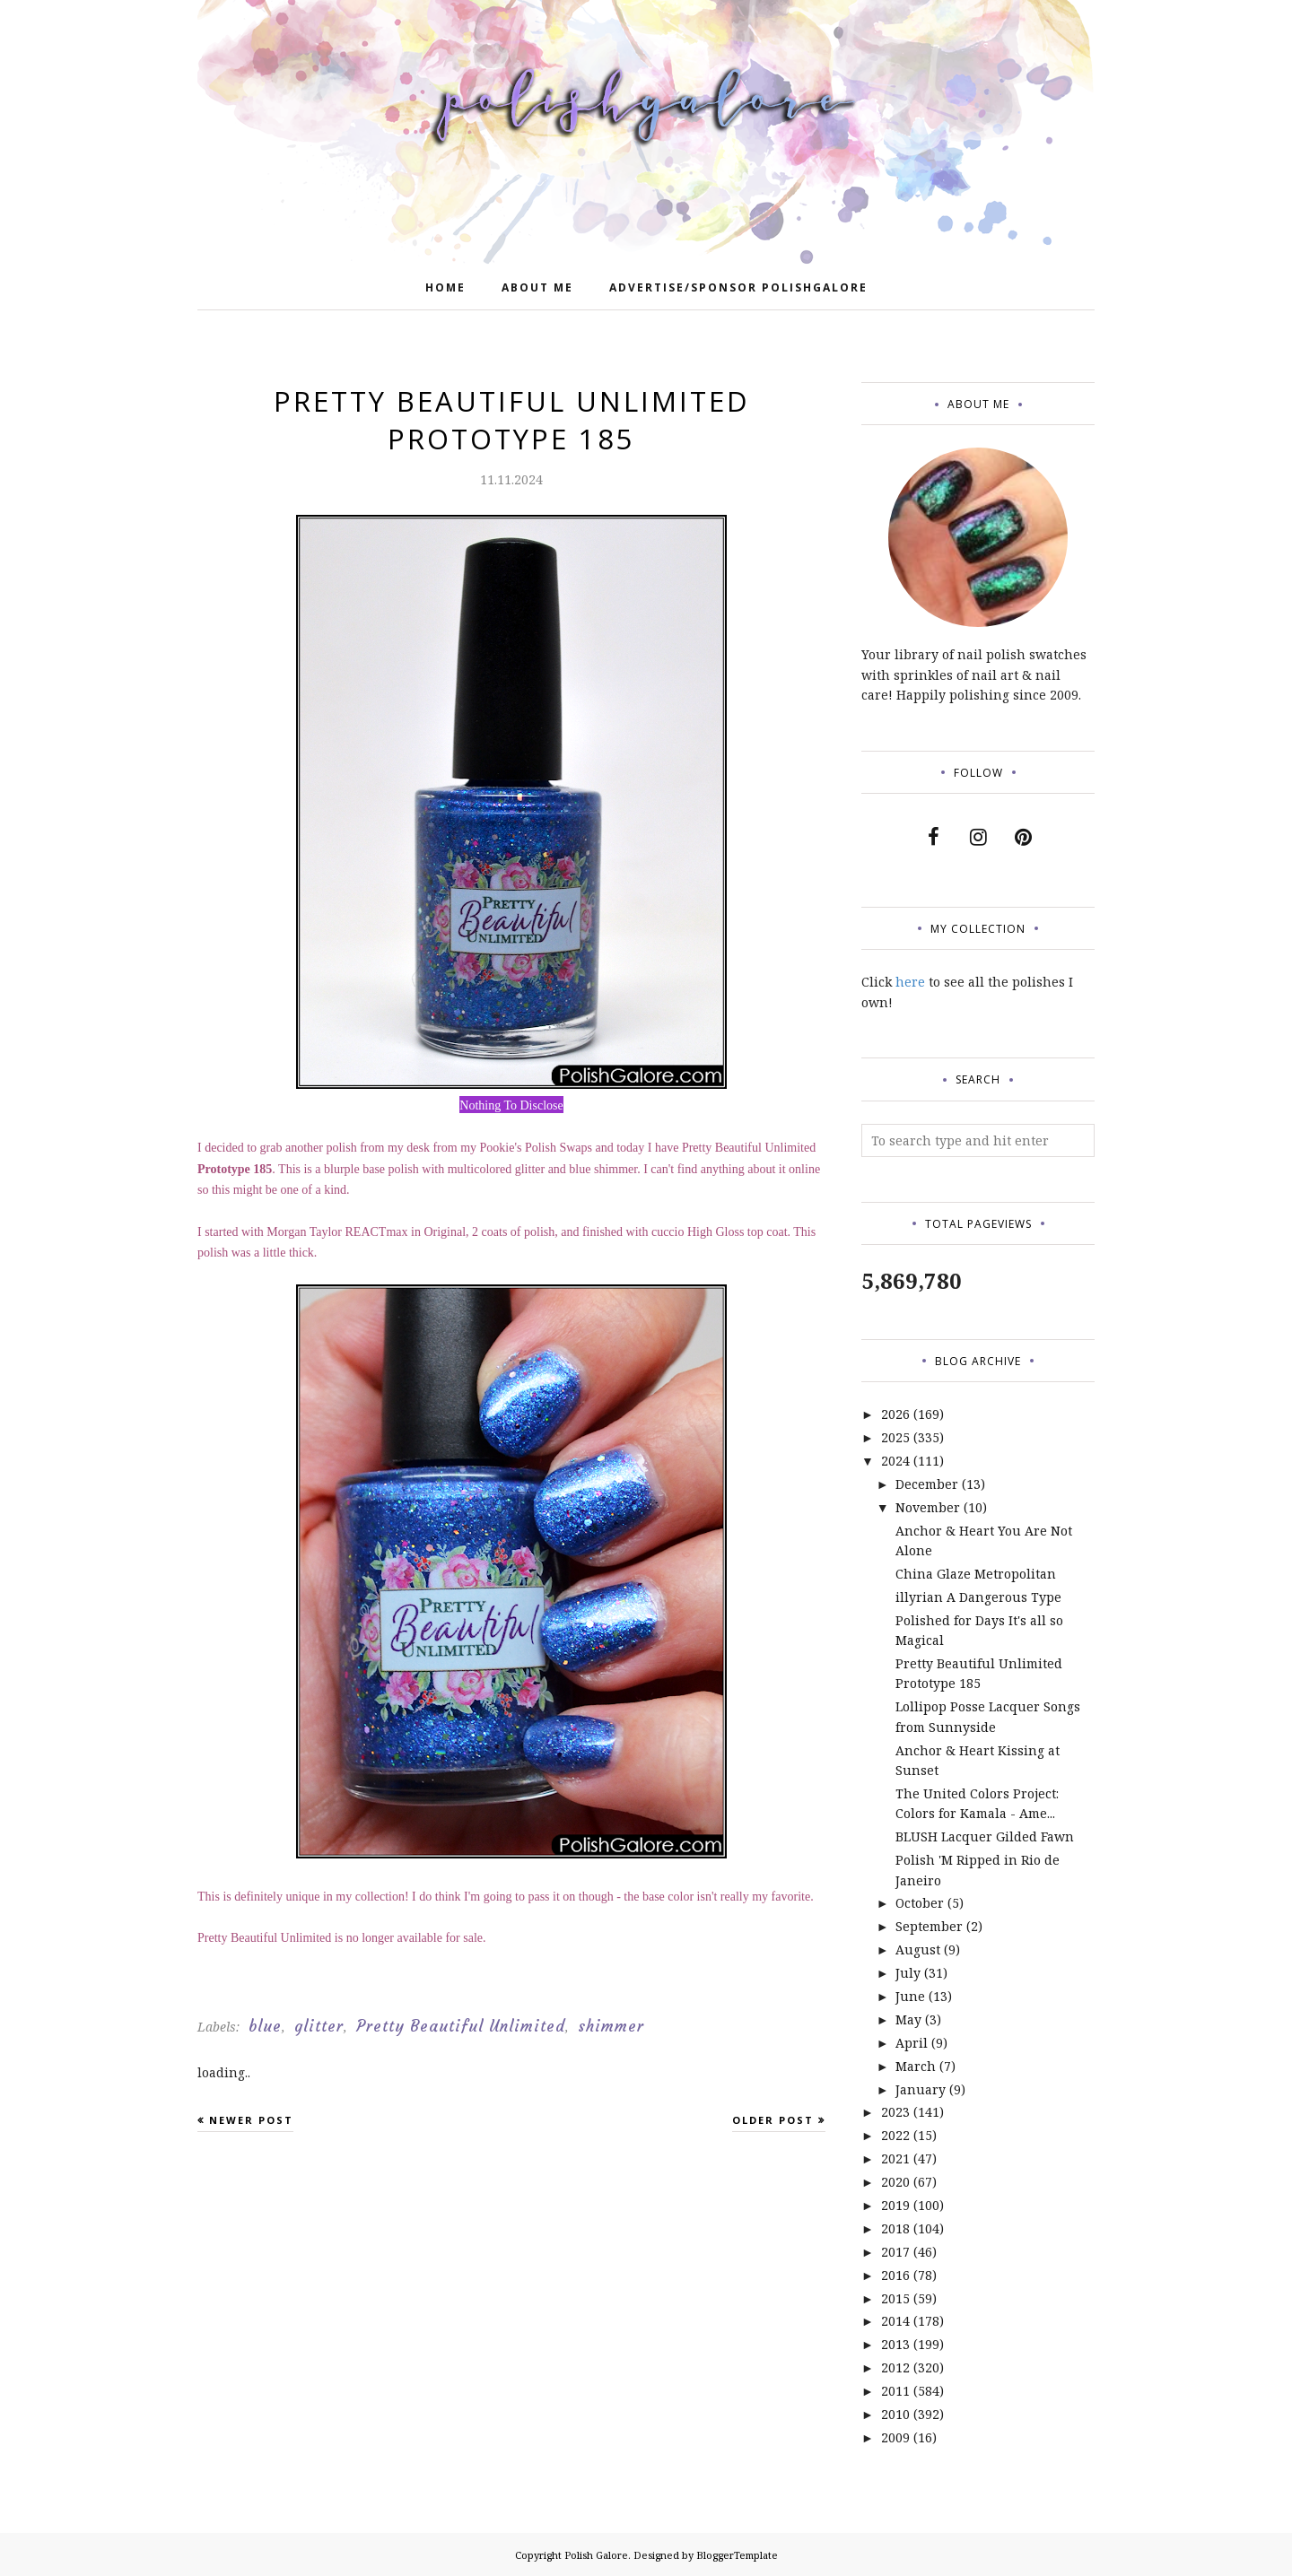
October (919, 1902)
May (908, 2019)
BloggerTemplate (737, 2555)
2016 (895, 2275)
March (915, 2066)
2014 (895, 2320)
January (920, 2089)
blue (265, 2026)
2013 (895, 2344)
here (910, 981)
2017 (895, 2251)
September (929, 1926)
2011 (895, 2390)
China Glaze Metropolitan (975, 1573)
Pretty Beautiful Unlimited (460, 2026)
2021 (895, 2158)
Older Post (773, 2120)
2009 (895, 2437)
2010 (895, 2414)
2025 (895, 1437)
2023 (895, 2111)
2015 (895, 2298)
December (926, 1484)
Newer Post (251, 2120)
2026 (895, 1414)
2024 (895, 1460)
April (911, 2042)
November (927, 1507)
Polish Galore (596, 2555)
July (908, 1972)
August (917, 1949)
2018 (895, 2228)
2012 (895, 2367)
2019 (895, 2205)
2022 (895, 2135)
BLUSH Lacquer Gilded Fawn (984, 1836)
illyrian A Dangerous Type (978, 1597)
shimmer (611, 2026)
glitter (319, 2026)
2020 (895, 2181)
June (910, 1996)
